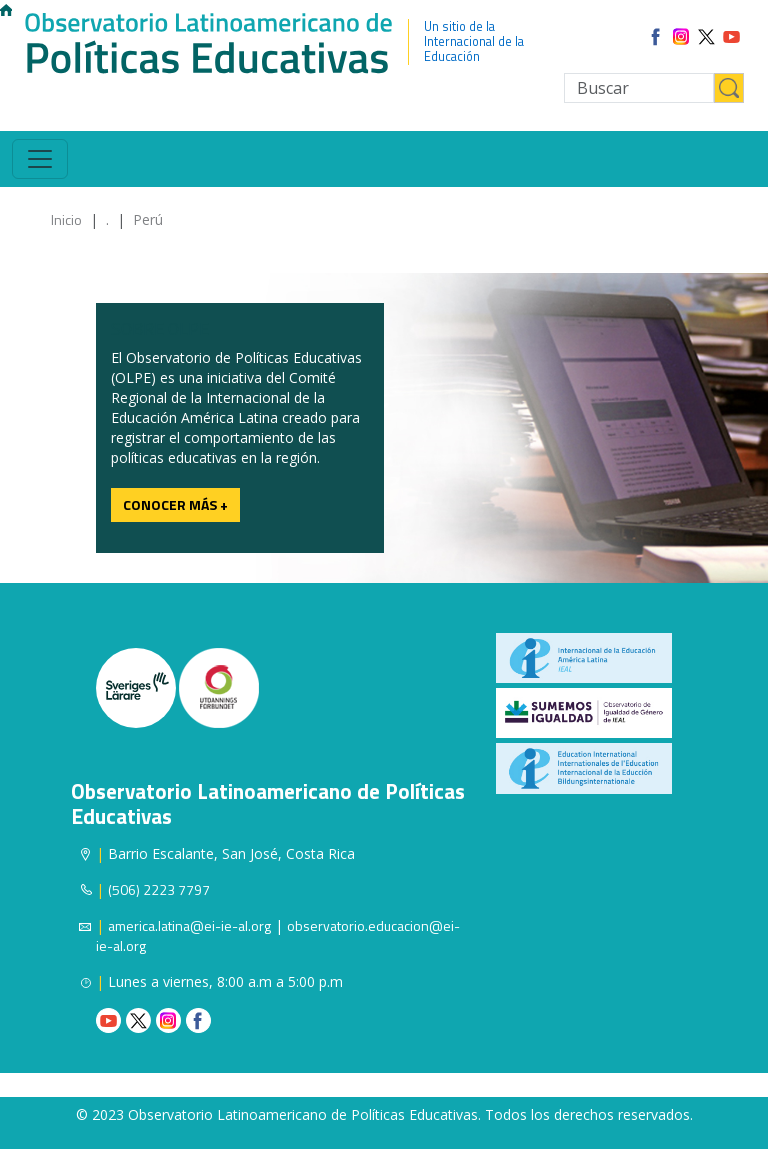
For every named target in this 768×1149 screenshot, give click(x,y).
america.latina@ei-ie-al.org (189, 925)
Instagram (168, 1020)
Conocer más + (175, 504)
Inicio (66, 219)
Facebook (198, 1020)
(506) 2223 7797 (159, 889)
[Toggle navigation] (40, 159)
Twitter (138, 1020)
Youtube (108, 1020)
